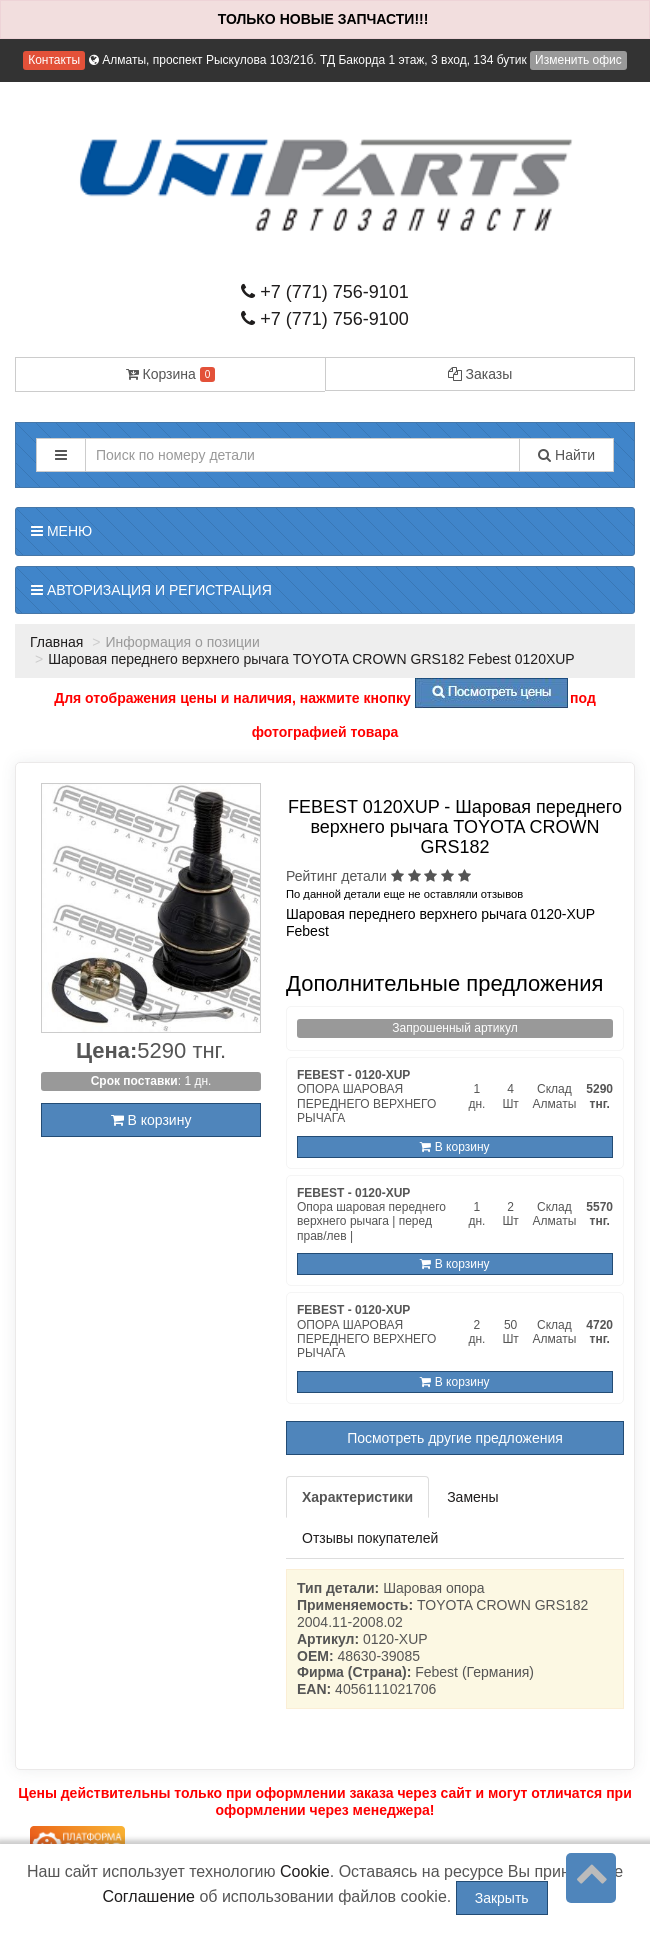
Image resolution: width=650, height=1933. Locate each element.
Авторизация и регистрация (151, 590)
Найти (566, 455)
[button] (61, 455)
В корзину (151, 1120)
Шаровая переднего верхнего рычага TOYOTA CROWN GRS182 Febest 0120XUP (311, 659)
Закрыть (502, 1898)
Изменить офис (578, 60)
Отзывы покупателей (370, 1538)
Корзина (171, 374)
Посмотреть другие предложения (455, 1438)
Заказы (480, 374)
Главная (56, 642)
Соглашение (148, 1896)
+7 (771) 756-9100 (325, 319)
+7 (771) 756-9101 (325, 292)
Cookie (305, 1871)
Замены (472, 1497)
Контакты (54, 60)
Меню (61, 531)
